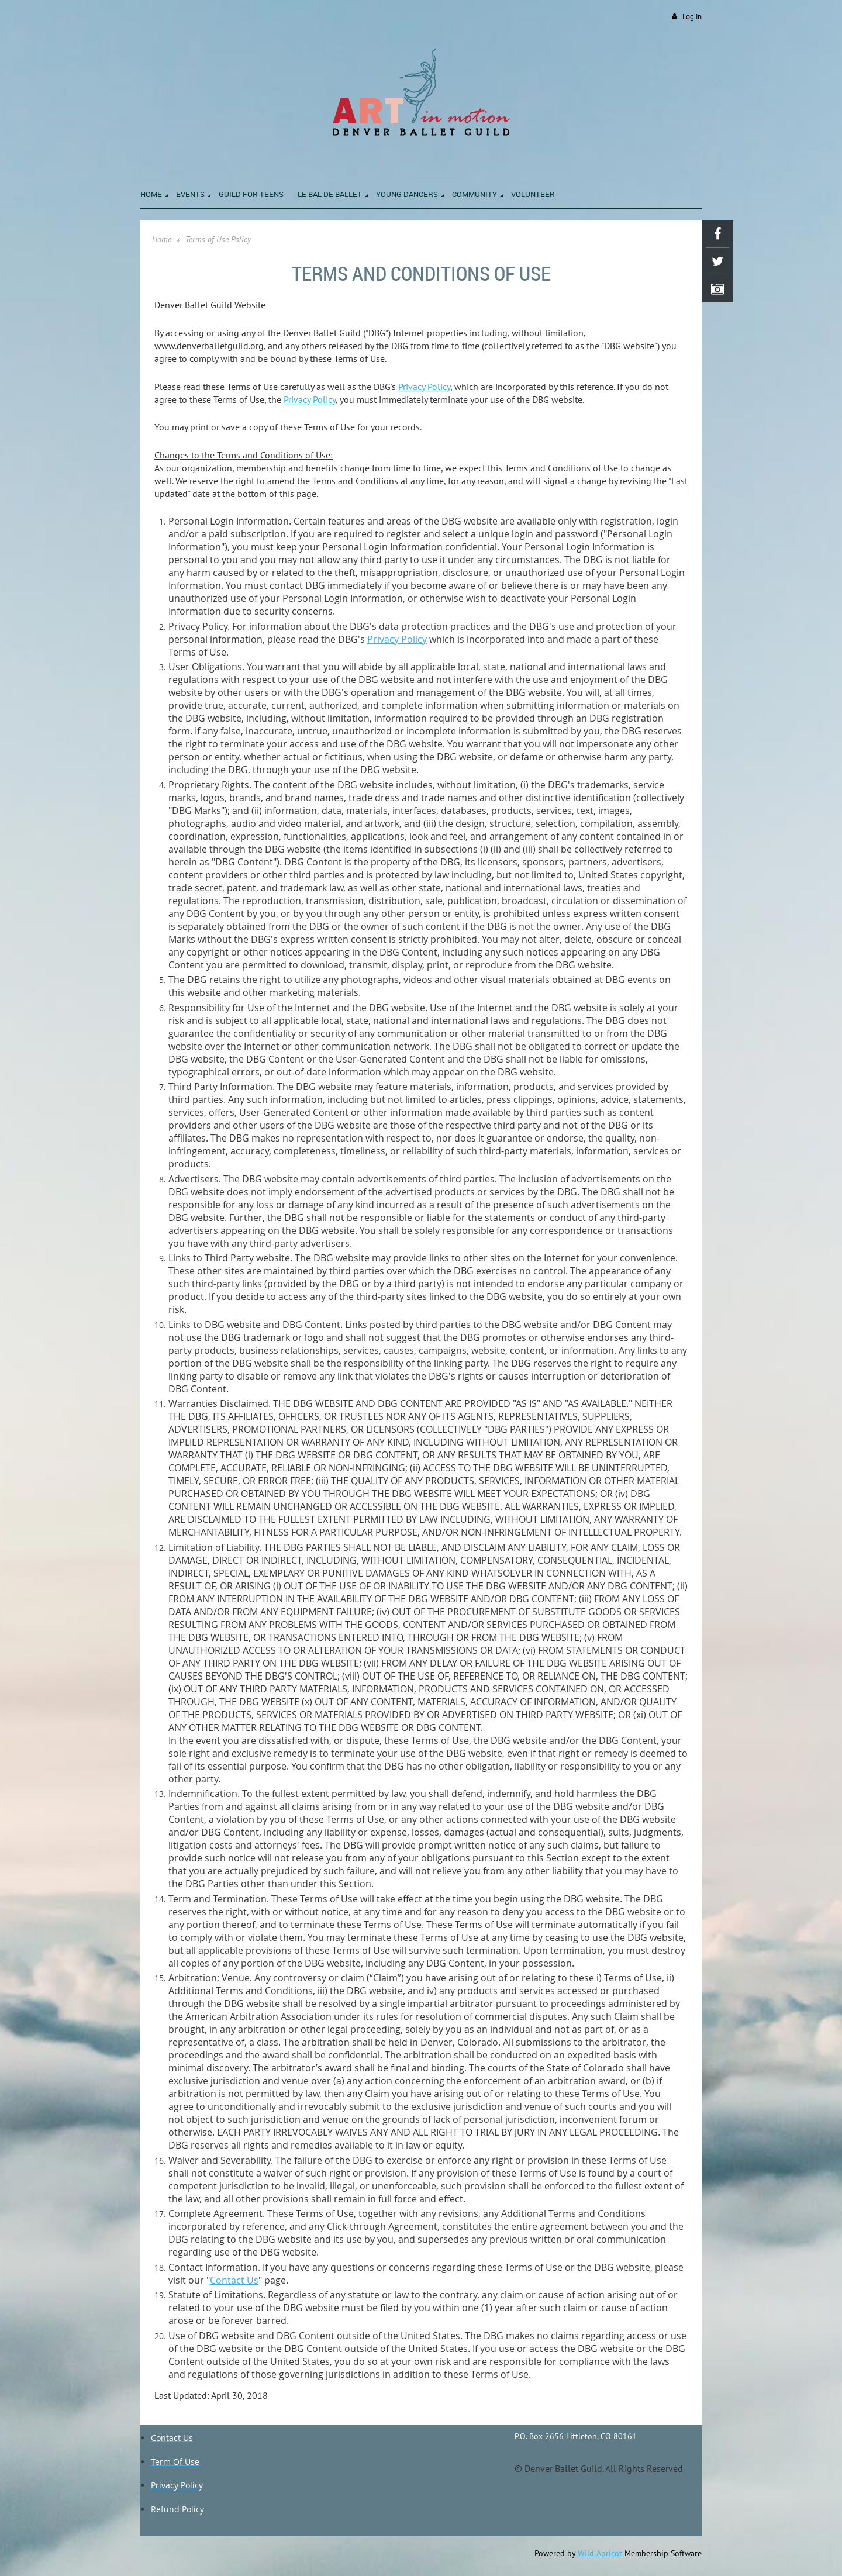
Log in (692, 17)
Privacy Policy (424, 386)
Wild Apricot (600, 2553)
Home (161, 239)
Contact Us (234, 2280)
